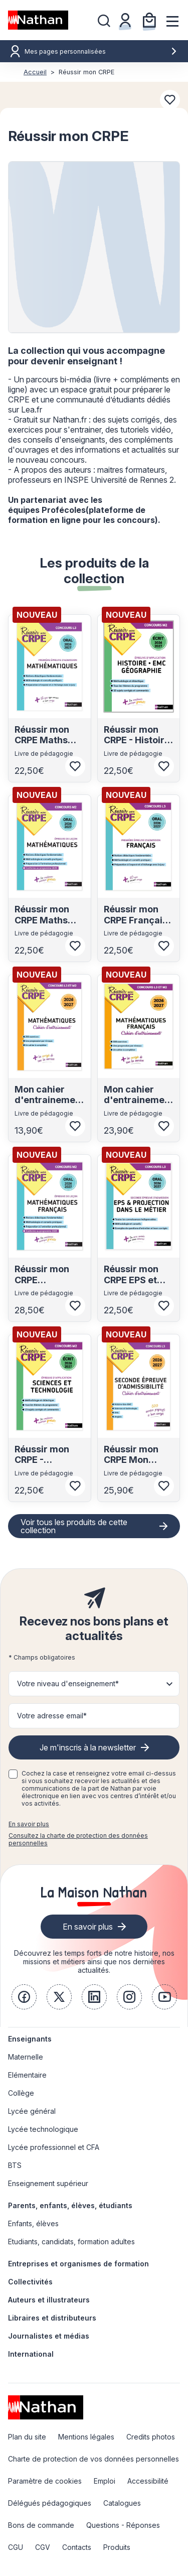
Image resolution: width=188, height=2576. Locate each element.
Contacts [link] (76, 2547)
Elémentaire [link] (27, 2075)
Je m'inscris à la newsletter (88, 1747)
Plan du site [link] (27, 2436)
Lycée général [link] (32, 2111)
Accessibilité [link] (147, 2481)
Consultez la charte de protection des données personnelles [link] (78, 1839)
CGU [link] (15, 2547)
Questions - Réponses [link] (123, 2525)
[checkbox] (13, 1774)
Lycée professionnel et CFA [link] (53, 2147)
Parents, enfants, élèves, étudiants (70, 2205)
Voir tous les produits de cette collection (74, 1526)
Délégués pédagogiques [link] (49, 2503)
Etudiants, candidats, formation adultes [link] (71, 2241)
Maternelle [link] (25, 2057)
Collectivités (30, 2281)
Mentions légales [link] (86, 2436)
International (31, 2354)
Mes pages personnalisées (101, 51)
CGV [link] (42, 2547)
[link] (24, 1996)
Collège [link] (21, 2093)
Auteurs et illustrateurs (49, 2299)
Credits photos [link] (150, 2436)
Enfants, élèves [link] (33, 2223)
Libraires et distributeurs (52, 2318)
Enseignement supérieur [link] (48, 2183)
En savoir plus (29, 1824)
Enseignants (30, 2039)
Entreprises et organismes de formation (78, 2263)
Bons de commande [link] (41, 2525)
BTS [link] (15, 2165)
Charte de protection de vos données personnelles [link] (93, 2459)
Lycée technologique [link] (43, 2129)
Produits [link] (116, 2547)
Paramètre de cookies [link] (45, 2481)
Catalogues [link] (122, 2503)
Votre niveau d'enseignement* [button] (68, 1683)
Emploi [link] (104, 2481)
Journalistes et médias (48, 2336)
